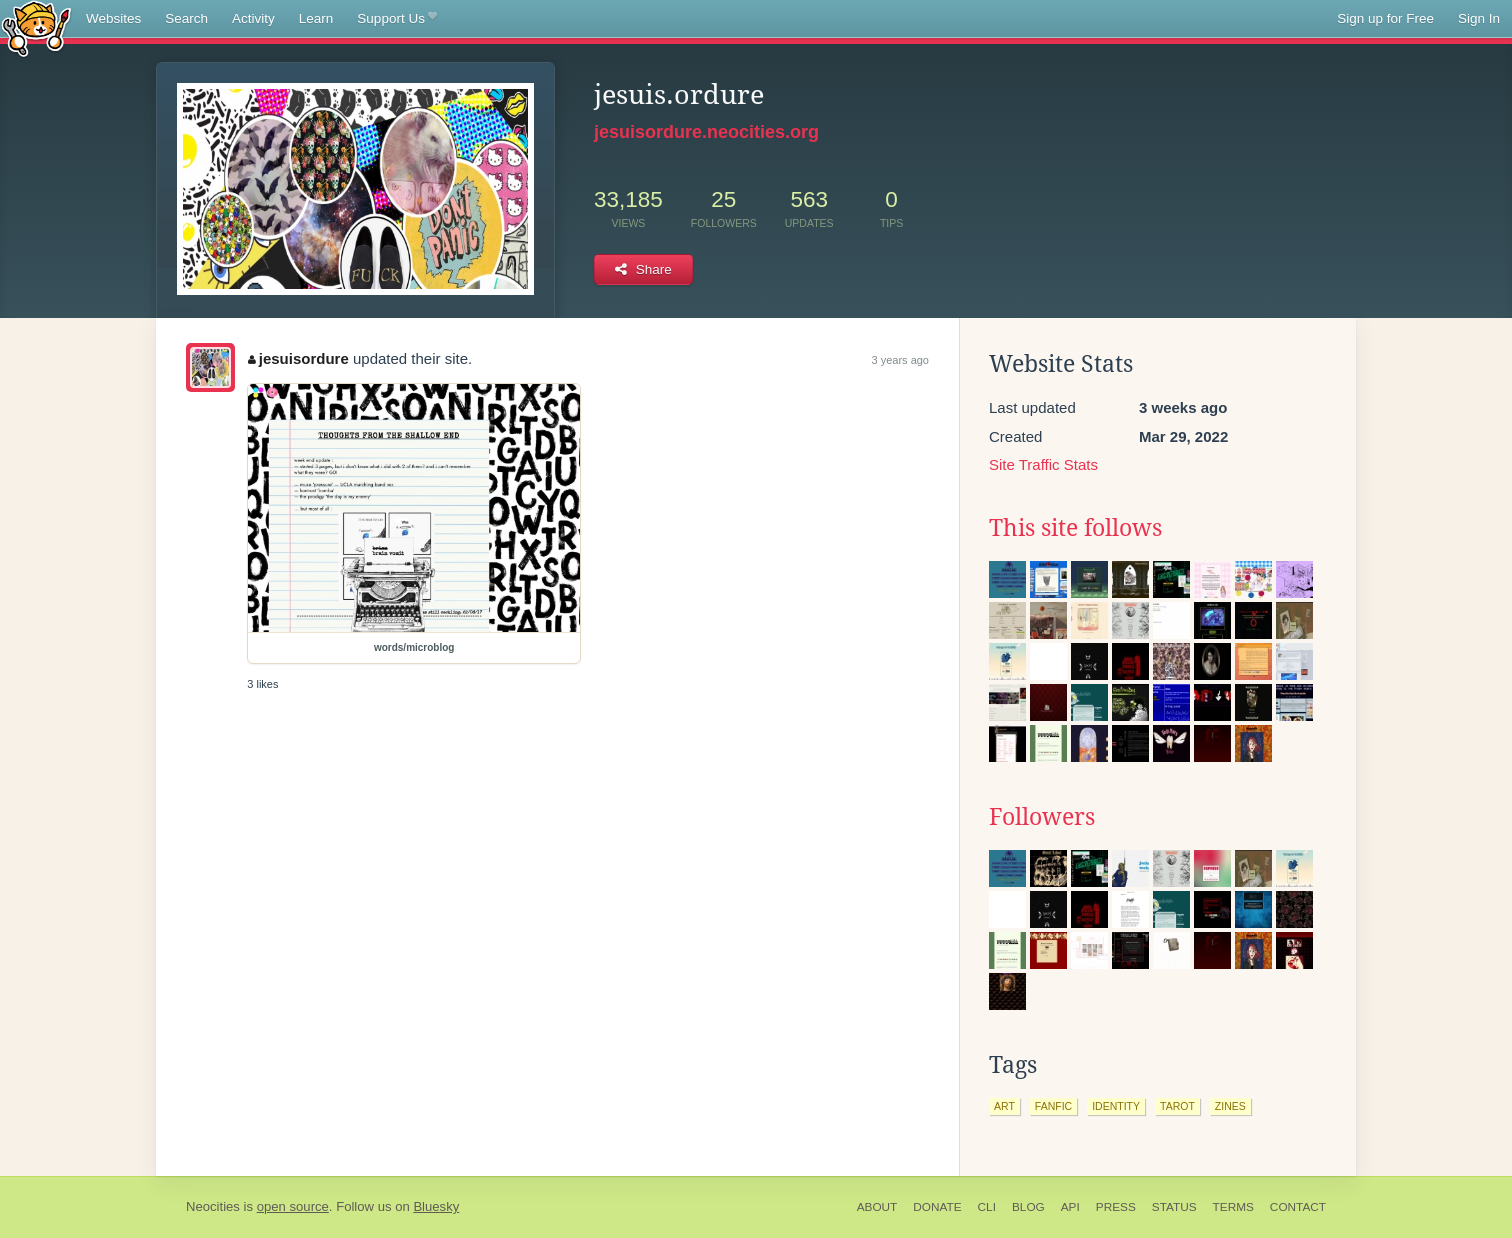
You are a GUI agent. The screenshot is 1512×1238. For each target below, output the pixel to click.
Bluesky (436, 1206)
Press (1116, 1207)
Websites (113, 18)
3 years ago (900, 360)
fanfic (1053, 1106)
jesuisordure (298, 358)
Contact (1298, 1207)
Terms (1233, 1207)
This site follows (1075, 528)
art (1004, 1106)
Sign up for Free (1385, 18)
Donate (937, 1207)
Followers (1042, 817)
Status (1174, 1207)
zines (1230, 1106)
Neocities (213, 1206)
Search (186, 18)
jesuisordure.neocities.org (706, 132)
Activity (253, 18)
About (877, 1207)
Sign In (1479, 18)
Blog (1028, 1207)
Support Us (396, 19)
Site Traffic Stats (1043, 464)
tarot (1177, 1106)
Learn (316, 18)
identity (1116, 1106)
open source (293, 1206)
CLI (987, 1207)
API (1070, 1207)
